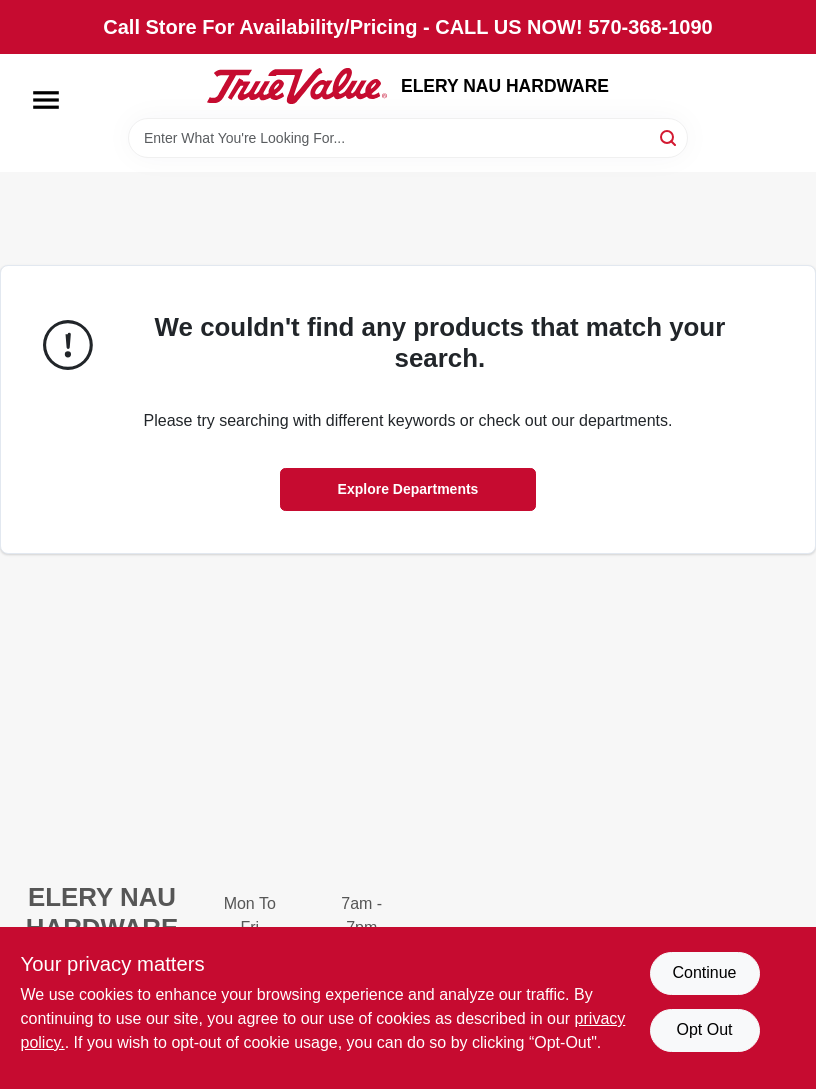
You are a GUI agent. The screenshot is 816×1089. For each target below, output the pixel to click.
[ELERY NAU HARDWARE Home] (297, 86)
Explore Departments (408, 489)
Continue (704, 972)
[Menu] (46, 100)
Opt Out (704, 1029)
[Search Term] (408, 138)
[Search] (669, 136)
